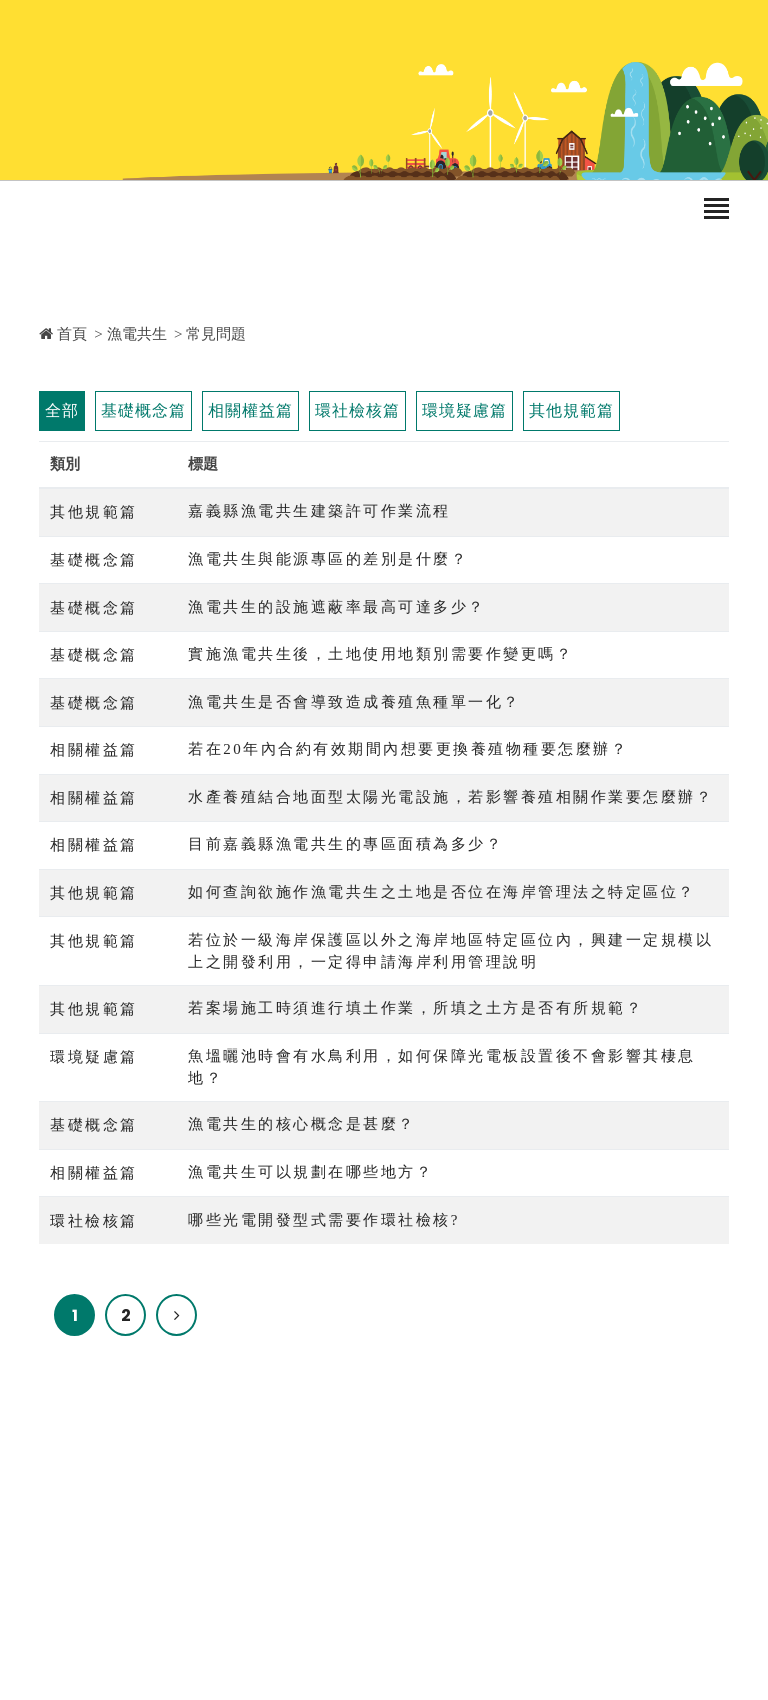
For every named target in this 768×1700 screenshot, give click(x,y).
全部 (62, 410)
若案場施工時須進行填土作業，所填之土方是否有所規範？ (415, 1008)
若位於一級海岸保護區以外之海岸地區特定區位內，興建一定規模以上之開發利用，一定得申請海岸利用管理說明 (450, 951)
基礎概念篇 (143, 410)
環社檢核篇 (357, 410)
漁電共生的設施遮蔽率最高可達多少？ (337, 607)
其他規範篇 (571, 410)
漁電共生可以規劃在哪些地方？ (310, 1172)
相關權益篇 (250, 410)
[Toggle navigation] (716, 209)
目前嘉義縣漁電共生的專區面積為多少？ (345, 844)
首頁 (63, 334)
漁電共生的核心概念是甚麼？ (302, 1124)
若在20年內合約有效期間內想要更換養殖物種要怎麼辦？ (408, 749)
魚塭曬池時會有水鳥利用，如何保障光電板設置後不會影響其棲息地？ (442, 1067)
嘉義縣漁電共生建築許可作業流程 (319, 511)
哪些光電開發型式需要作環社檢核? (324, 1220)
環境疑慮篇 (464, 410)
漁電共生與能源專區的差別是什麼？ (328, 559)
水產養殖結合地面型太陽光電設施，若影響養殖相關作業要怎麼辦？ (450, 797)
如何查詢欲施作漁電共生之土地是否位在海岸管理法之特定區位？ (442, 892)
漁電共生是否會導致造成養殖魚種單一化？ (354, 702)
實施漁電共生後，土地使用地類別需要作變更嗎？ (380, 654)
